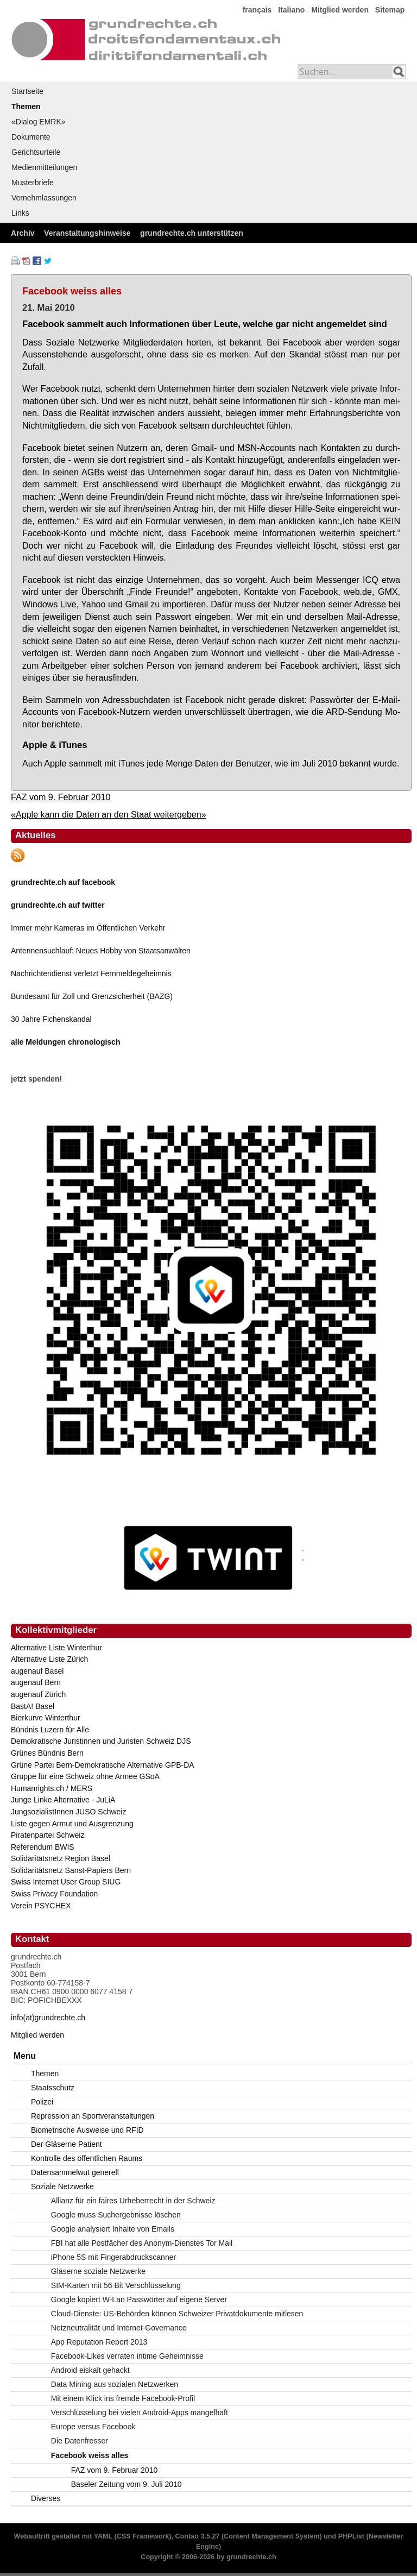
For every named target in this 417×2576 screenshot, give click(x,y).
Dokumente (30, 137)
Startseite (27, 91)
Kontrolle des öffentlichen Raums (86, 2158)
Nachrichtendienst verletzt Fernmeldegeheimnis (91, 973)
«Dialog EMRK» (38, 121)
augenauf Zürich (38, 1694)
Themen (26, 106)
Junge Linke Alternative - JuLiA (63, 1799)
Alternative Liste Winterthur (56, 1647)
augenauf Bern (36, 1682)
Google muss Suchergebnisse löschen (116, 2214)
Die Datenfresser (79, 2440)
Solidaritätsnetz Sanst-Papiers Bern (71, 1870)
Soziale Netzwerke (62, 2186)
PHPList (351, 2536)
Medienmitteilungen (44, 167)
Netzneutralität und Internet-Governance (119, 2327)
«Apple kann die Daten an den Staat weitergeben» (108, 814)
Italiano (291, 9)
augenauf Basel (37, 1671)
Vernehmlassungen (44, 197)
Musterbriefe (32, 182)
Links (20, 213)
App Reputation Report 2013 (99, 2342)
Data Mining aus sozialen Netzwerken (114, 2384)
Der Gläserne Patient (66, 2144)
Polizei (42, 2101)
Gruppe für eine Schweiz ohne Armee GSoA (85, 1776)
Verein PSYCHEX (41, 1905)
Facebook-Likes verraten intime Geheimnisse (127, 2356)
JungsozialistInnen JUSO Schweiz (68, 1811)
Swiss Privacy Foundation (54, 1893)
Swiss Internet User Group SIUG (66, 1881)
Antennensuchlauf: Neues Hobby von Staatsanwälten (101, 950)
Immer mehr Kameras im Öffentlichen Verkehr (88, 927)
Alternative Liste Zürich (49, 1659)
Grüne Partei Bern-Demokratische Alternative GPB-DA (102, 1765)
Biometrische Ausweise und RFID (87, 2130)
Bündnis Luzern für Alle (50, 1729)
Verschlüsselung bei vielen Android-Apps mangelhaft (139, 2412)
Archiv (23, 233)
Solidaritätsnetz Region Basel (60, 1858)
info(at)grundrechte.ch (48, 2017)
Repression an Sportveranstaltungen (92, 2116)
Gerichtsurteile (35, 152)
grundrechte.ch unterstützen (191, 233)
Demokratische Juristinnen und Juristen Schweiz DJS (101, 1741)
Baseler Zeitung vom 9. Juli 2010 (126, 2484)
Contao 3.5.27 (197, 2536)
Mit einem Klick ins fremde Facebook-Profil (123, 2398)
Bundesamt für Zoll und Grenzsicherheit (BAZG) (92, 996)
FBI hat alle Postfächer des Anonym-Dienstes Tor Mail (141, 2243)
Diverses (45, 2498)
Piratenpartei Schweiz (47, 1835)
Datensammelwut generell (75, 2172)
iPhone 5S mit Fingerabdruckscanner (113, 2257)
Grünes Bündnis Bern (47, 1753)
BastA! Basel (32, 1706)
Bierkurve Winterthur (45, 1717)
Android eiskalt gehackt (90, 2370)
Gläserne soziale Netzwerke (98, 2271)
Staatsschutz (52, 2087)
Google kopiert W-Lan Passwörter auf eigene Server (139, 2299)
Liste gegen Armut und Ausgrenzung (72, 1823)
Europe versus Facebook (93, 2426)
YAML (103, 2536)
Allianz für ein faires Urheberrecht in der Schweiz (133, 2200)
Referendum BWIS (42, 1847)
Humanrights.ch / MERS (51, 1788)
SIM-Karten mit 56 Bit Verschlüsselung (116, 2285)
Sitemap (390, 9)
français (257, 9)
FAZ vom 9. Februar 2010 (60, 797)
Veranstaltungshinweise (87, 233)
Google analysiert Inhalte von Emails (112, 2229)
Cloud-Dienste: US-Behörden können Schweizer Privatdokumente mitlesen (177, 2313)
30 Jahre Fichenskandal (51, 1019)
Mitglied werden (340, 9)
